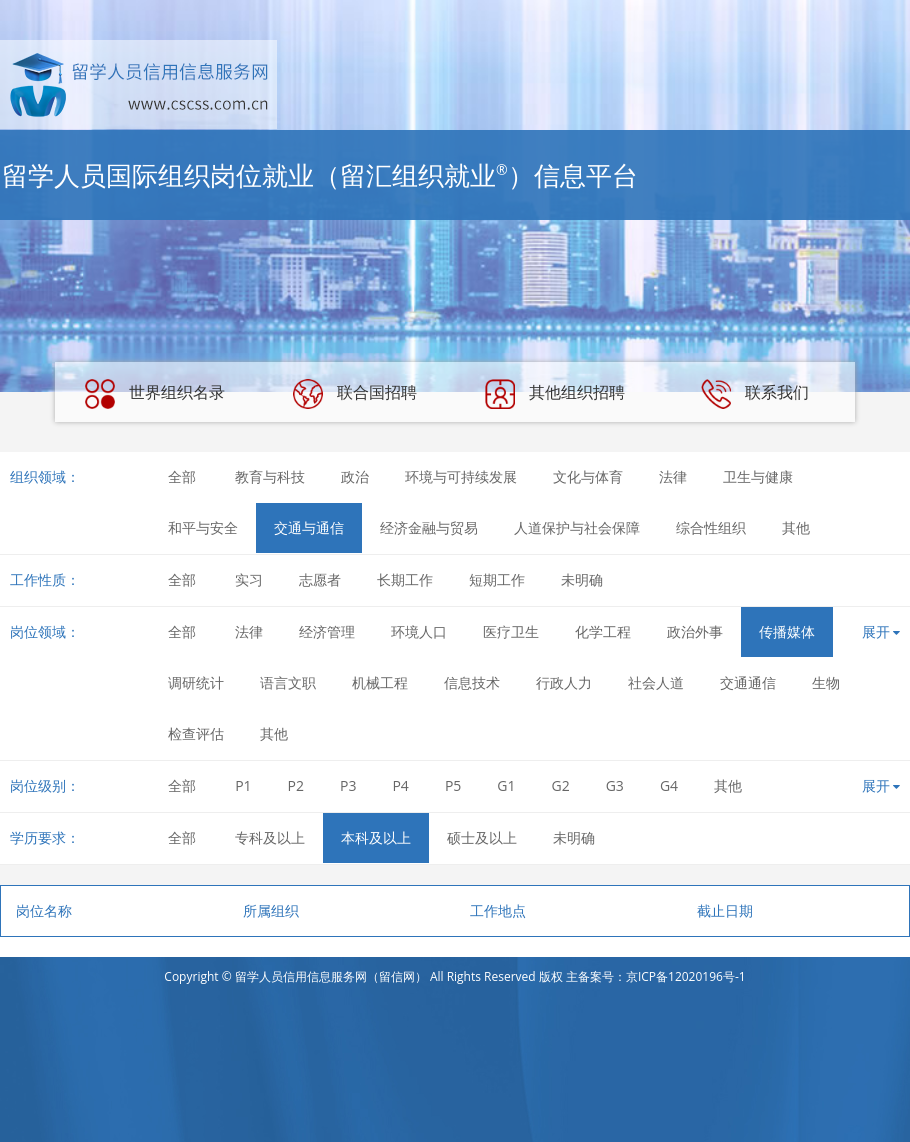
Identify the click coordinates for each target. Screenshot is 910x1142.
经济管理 (327, 631)
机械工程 (380, 682)
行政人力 (564, 682)
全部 (182, 476)
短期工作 (497, 579)
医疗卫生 (511, 631)
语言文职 (288, 682)
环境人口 (419, 631)
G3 (615, 785)
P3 (348, 785)
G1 (506, 785)
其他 (796, 527)
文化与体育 (588, 476)
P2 (296, 785)
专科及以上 (270, 837)
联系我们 (755, 394)
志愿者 (320, 579)
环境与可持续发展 (461, 476)
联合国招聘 (355, 394)
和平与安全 (203, 527)
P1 (243, 785)
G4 (669, 785)
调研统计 (196, 682)
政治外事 (695, 631)
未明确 (582, 579)
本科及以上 (376, 837)
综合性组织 (711, 527)
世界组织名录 (155, 394)
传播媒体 (787, 631)
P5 (453, 785)
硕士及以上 (482, 837)
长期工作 (405, 579)
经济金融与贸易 (429, 527)
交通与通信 (309, 527)
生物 (826, 682)
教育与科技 (270, 476)
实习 (249, 579)
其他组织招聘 (555, 394)
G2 (561, 785)
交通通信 (748, 682)
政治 (355, 476)
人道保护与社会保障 (577, 527)
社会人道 (656, 682)
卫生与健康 (758, 476)
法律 (673, 476)
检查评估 (196, 733)
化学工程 (603, 631)
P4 (400, 785)
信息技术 (472, 682)
